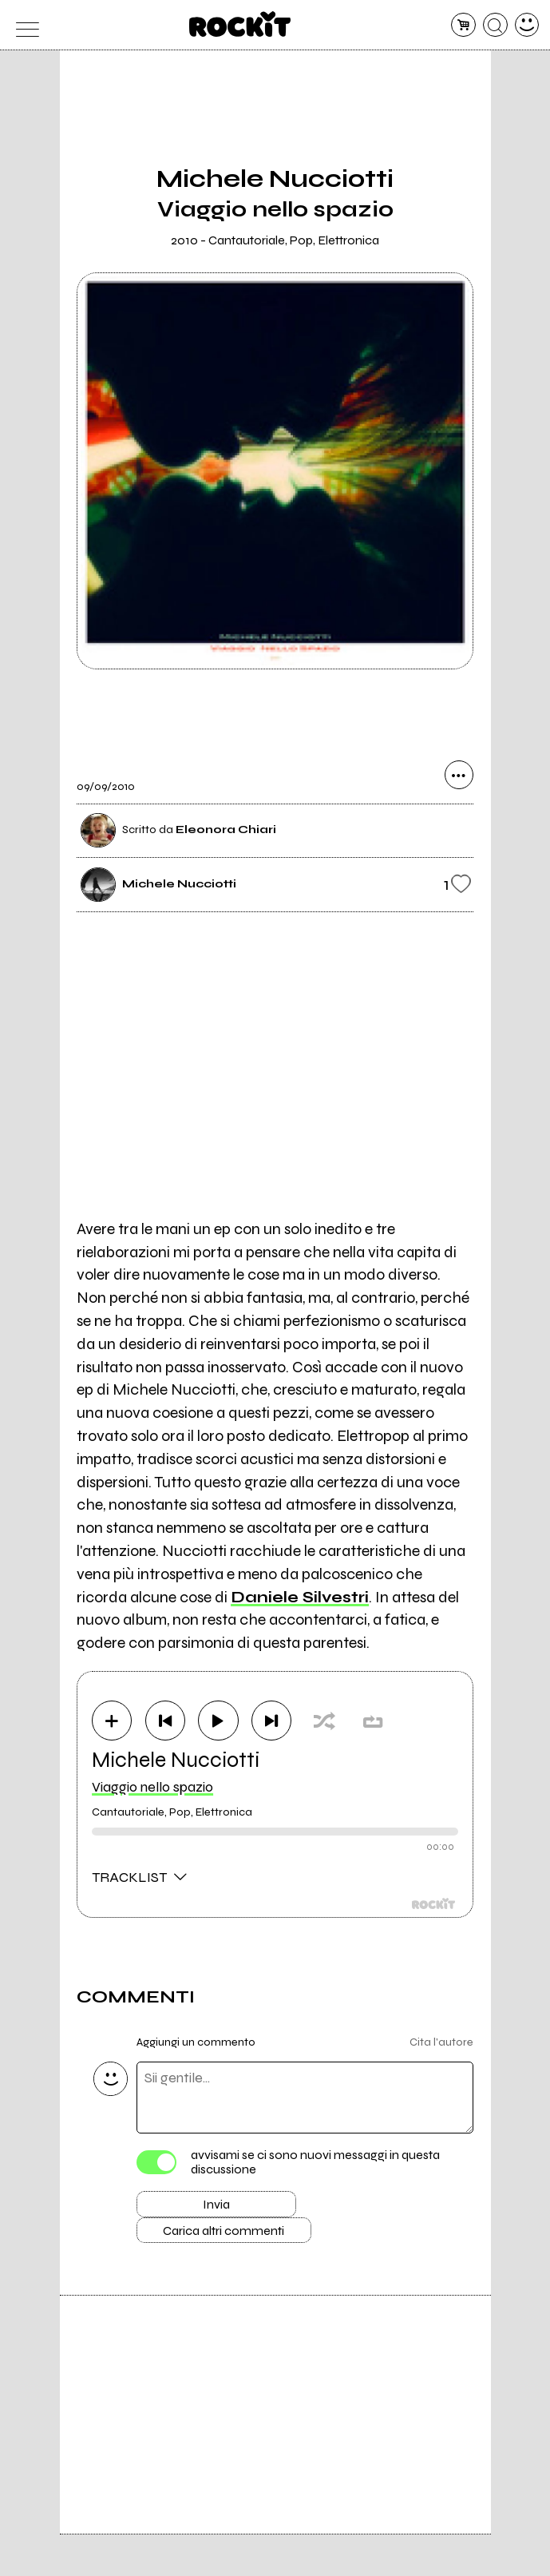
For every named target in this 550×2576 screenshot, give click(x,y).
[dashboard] (527, 25)
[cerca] (495, 25)
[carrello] (463, 25)
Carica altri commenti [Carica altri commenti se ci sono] (233, 2236)
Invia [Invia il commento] (216, 2208)
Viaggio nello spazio (152, 1787)
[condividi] (459, 776)
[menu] (23, 25)
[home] (240, 24)
